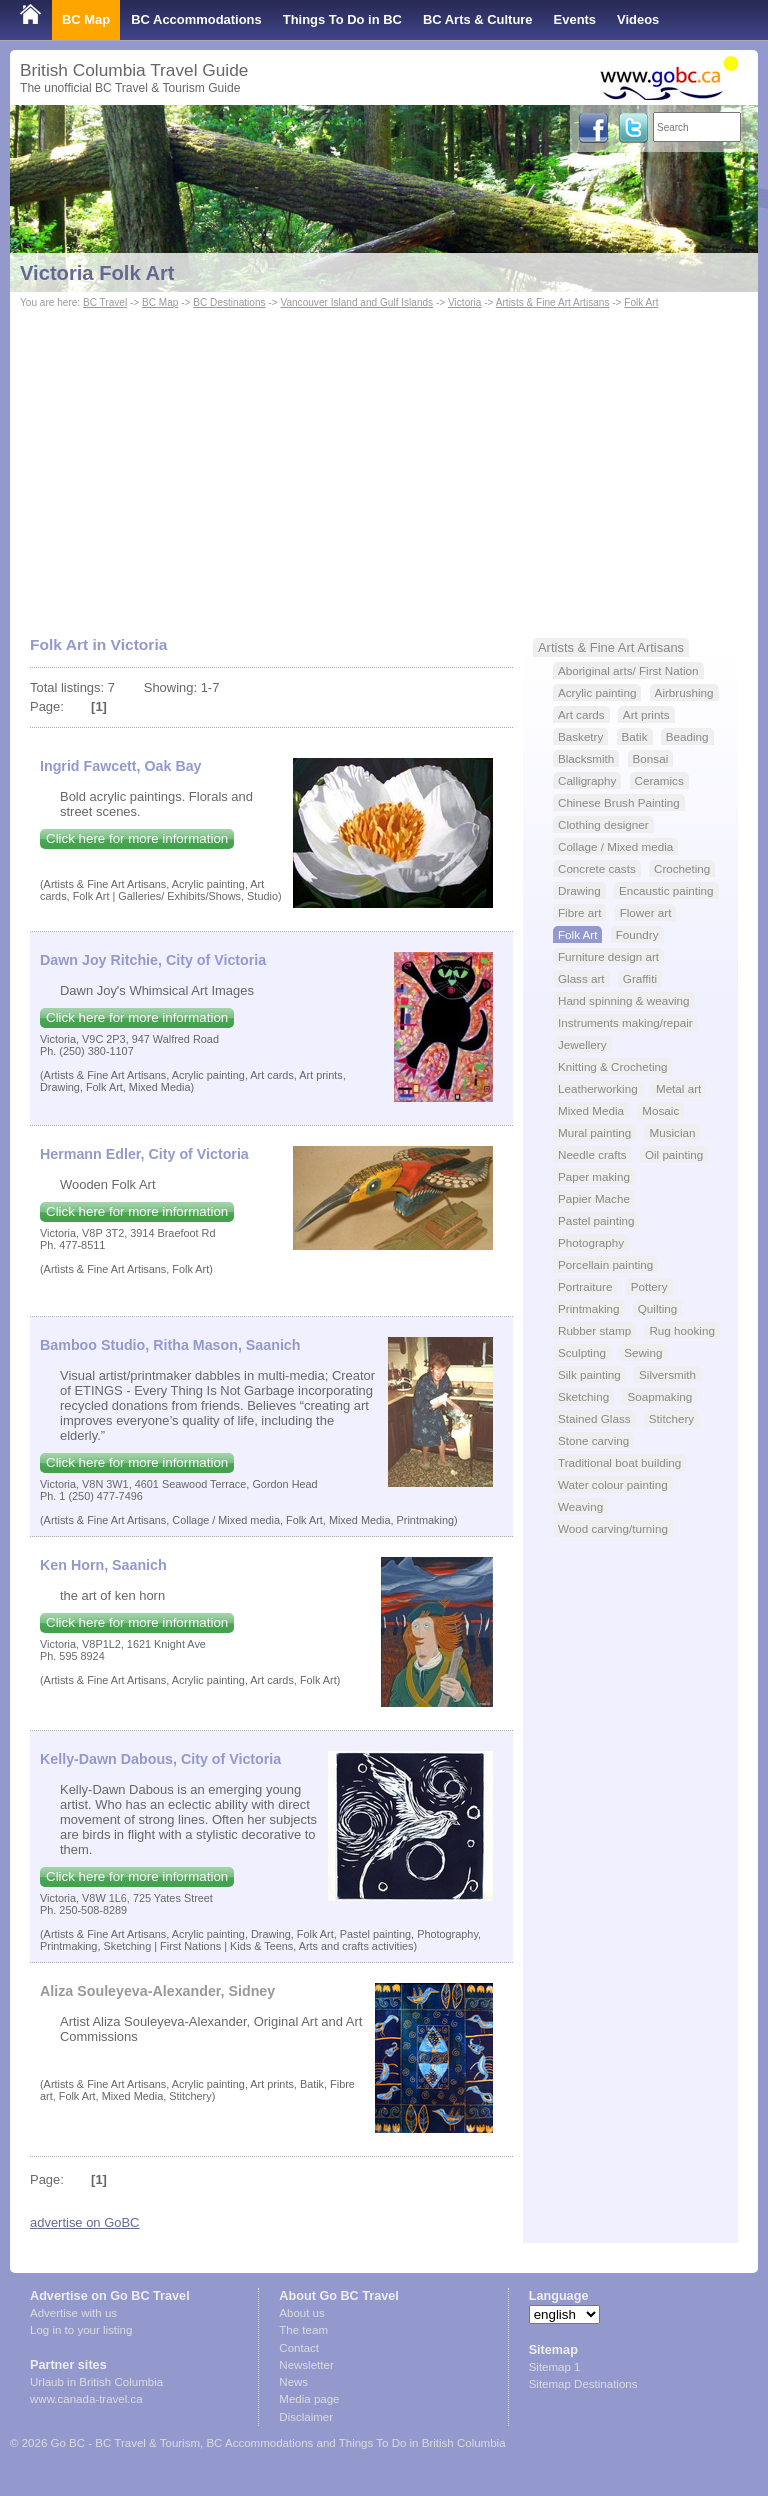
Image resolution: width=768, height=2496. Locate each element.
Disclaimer (306, 2417)
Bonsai (651, 758)
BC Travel (105, 302)
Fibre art (579, 912)
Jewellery (582, 1044)
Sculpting (582, 1352)
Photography (591, 1242)
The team (303, 2330)
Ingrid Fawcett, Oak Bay (121, 766)
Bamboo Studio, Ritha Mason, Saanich (170, 1345)
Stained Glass (594, 1418)
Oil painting (674, 1154)
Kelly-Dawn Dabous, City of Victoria (160, 1759)
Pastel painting (596, 1220)
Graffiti (640, 978)
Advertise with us (73, 2313)
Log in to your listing (81, 2330)
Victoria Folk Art (97, 273)
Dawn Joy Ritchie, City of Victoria (153, 960)
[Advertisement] (384, 463)
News (293, 2382)
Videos (638, 19)
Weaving (580, 1506)
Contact (299, 2348)
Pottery (649, 1286)
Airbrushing (684, 692)
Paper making (594, 1176)
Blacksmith (586, 758)
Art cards (581, 714)
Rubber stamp (594, 1330)
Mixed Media (591, 1110)
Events (575, 19)
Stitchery (671, 1418)
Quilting (658, 1308)
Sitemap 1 (555, 2367)
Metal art (678, 1088)
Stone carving (593, 1440)
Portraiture (585, 1286)
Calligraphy (587, 780)
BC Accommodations (196, 19)
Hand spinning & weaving (624, 1000)
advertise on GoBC (84, 2222)
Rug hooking (681, 1330)
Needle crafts (592, 1154)
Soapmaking (659, 1396)
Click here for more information (137, 838)
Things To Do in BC (342, 19)
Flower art (646, 912)
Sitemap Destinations (583, 2384)
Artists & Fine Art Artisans (553, 302)
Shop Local (55, 59)
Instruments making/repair (625, 1022)
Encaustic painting (666, 890)
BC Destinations (229, 302)
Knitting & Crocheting (613, 1066)
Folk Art (641, 302)
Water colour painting (613, 1484)
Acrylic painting (597, 692)
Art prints (646, 714)
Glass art (581, 978)
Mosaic (660, 1110)
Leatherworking (598, 1088)
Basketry (580, 736)
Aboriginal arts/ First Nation (628, 670)
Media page (309, 2399)
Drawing (579, 890)
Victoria (464, 302)
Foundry (637, 934)
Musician (672, 1132)
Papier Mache (594, 1198)
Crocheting (682, 868)
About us (301, 2313)
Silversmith (667, 1374)
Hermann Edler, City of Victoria (144, 1154)
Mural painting (594, 1132)
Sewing (643, 1352)
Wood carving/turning (613, 1528)
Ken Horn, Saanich (103, 1565)
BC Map (86, 19)
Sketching (583, 1396)
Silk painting (589, 1374)
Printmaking (589, 1308)
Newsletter (306, 2365)
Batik (635, 736)
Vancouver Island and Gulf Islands (356, 302)
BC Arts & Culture (478, 19)
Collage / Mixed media (615, 846)
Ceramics (659, 780)
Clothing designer (603, 824)
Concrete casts (597, 868)
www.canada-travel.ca (86, 2399)
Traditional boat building (619, 1462)
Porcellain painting (605, 1264)
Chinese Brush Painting (619, 802)
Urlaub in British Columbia (96, 2382)
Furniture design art (608, 956)
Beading (687, 736)
